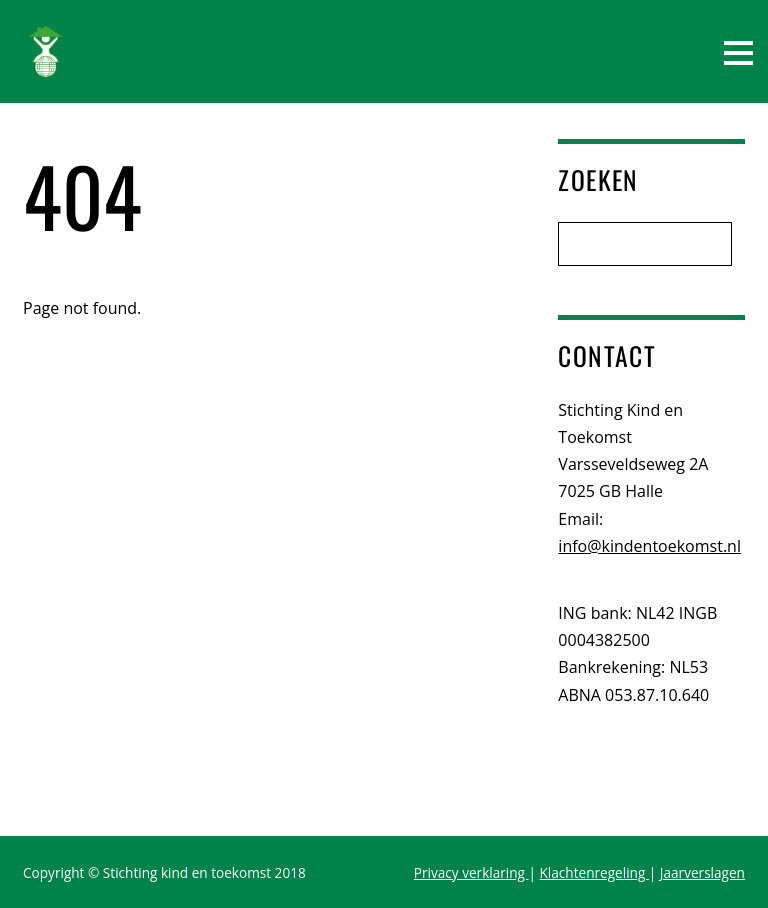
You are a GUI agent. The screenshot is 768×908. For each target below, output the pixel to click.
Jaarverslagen (702, 872)
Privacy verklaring (471, 872)
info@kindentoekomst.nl (649, 546)
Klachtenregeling (594, 872)
